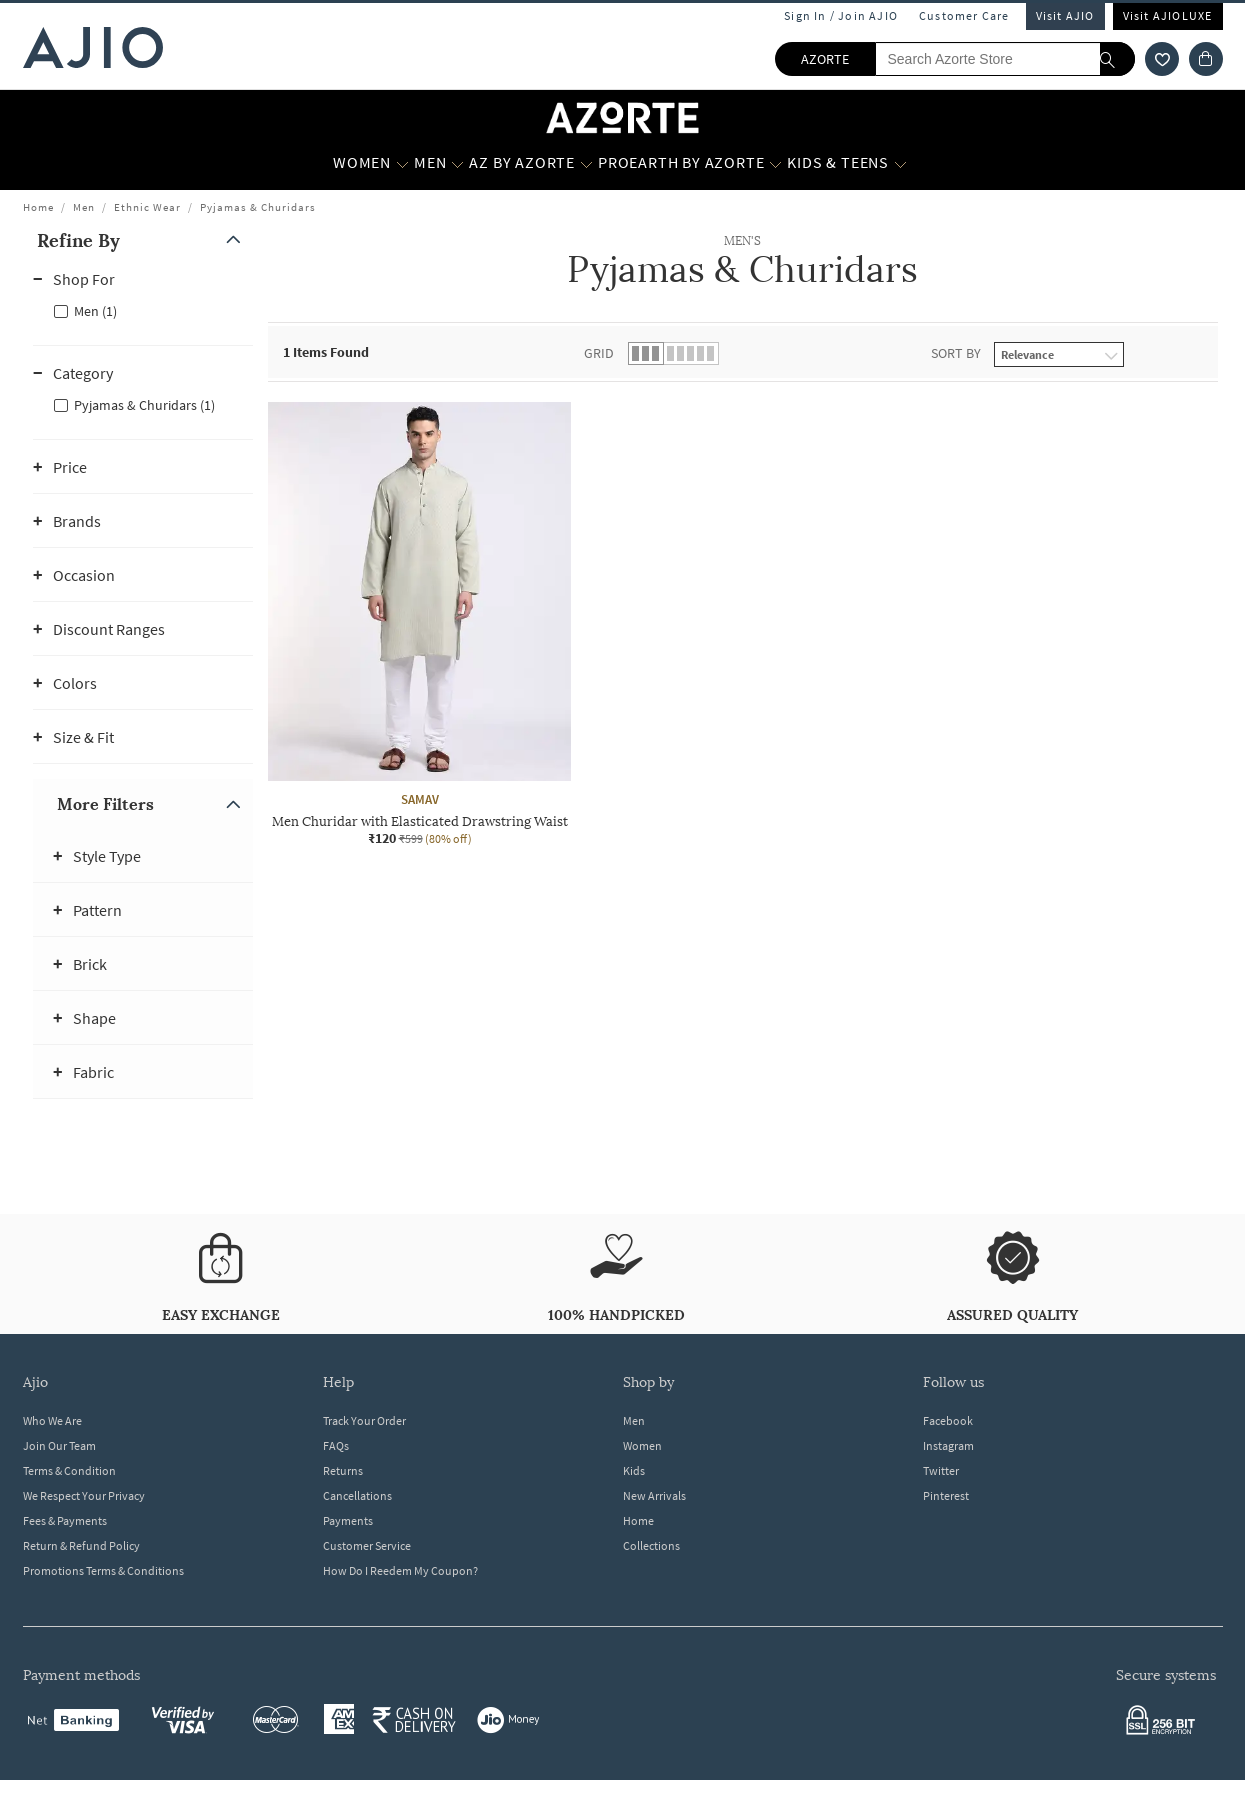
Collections (651, 1545)
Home (38, 207)
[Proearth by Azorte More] (775, 163)
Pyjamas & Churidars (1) (144, 405)
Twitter (941, 1470)
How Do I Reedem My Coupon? (400, 1570)
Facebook (948, 1420)
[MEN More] (457, 163)
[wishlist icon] (1162, 59)
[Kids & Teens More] (900, 163)
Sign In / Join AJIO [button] (841, 15)
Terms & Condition (69, 1470)
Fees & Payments (65, 1520)
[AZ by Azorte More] (586, 163)
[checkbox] (143, 310)
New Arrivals (654, 1495)
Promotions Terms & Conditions (103, 1570)
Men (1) (95, 311)
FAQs (336, 1445)
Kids (634, 1470)
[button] (143, 240)
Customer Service (367, 1545)
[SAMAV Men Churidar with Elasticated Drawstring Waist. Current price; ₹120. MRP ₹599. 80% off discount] (419, 624)
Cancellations (357, 1495)
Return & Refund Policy (81, 1545)
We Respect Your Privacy (84, 1495)
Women (642, 1445)
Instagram (948, 1445)
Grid (599, 353)
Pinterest (946, 1495)
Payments (348, 1520)
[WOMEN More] (402, 163)
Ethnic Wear (147, 207)
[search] (1117, 59)
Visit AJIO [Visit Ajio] (1065, 15)
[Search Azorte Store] (1005, 59)
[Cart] (1206, 59)
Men (84, 207)
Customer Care (964, 15)
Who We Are (52, 1420)
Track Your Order (364, 1420)
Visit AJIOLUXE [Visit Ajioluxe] (1168, 15)
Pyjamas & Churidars (258, 207)
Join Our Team (59, 1445)
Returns (343, 1470)
